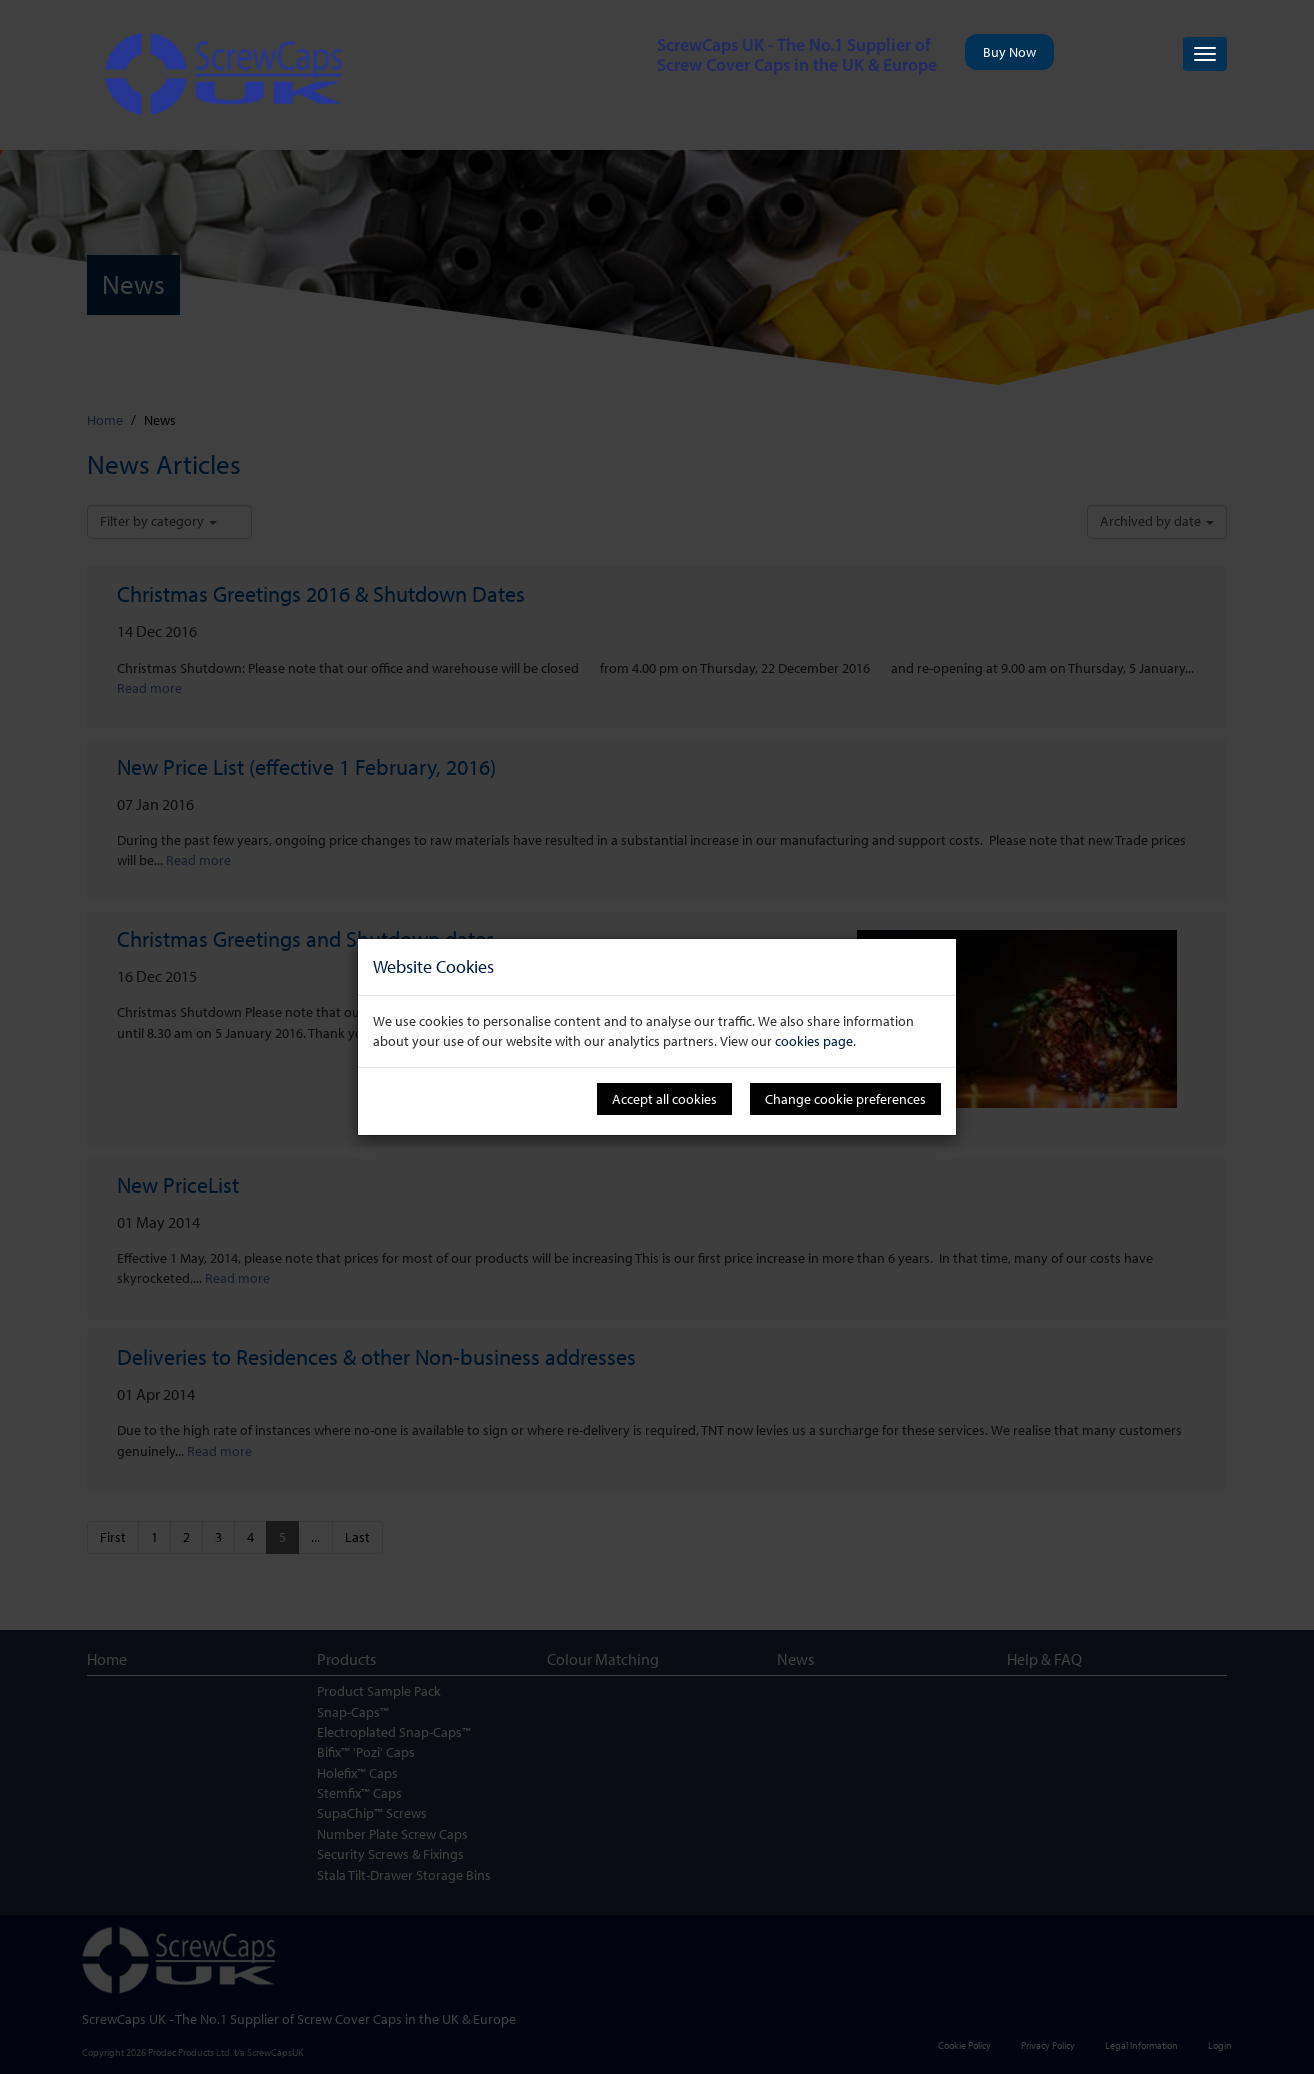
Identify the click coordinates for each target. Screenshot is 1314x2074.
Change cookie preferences (845, 1099)
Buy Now (1009, 52)
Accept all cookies (664, 1099)
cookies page (814, 1041)
